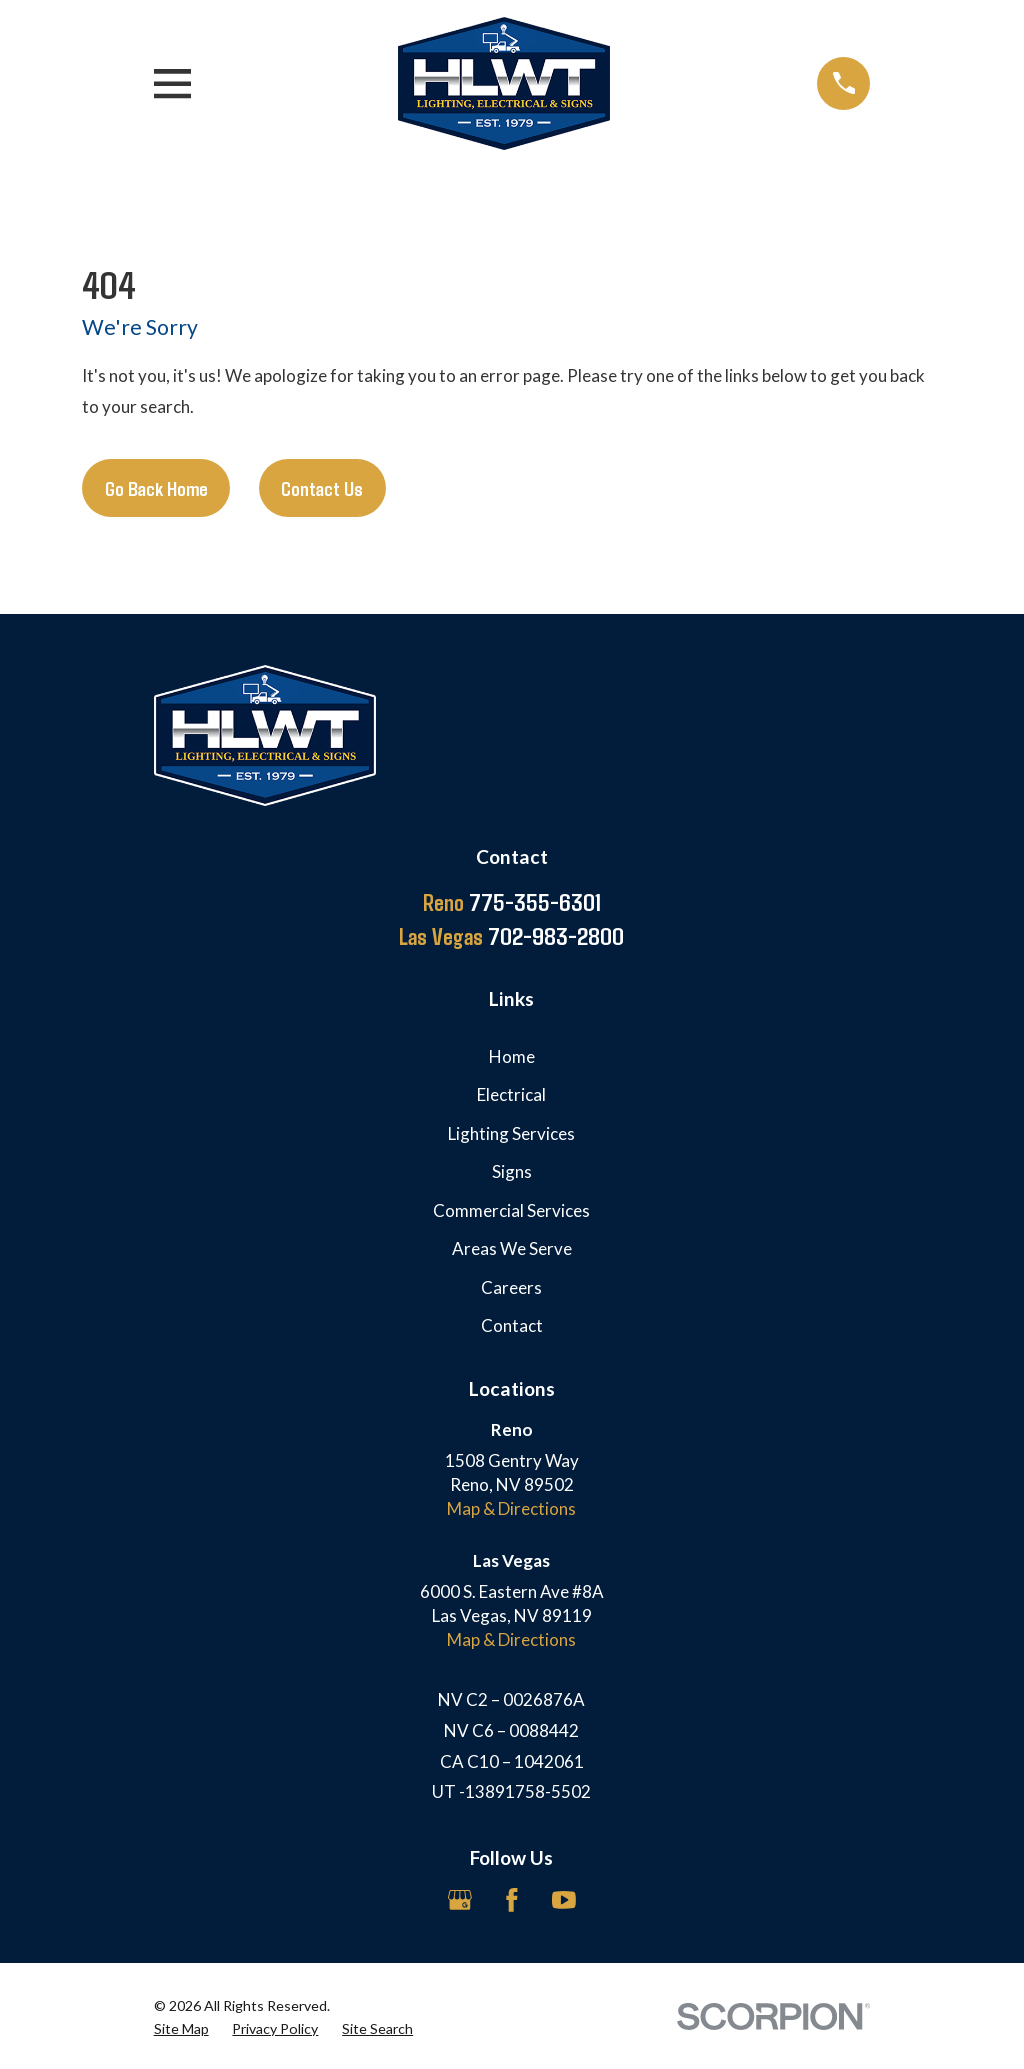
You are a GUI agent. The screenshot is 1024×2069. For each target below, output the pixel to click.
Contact (512, 1325)
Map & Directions (511, 1508)
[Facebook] (512, 1900)
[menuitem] (181, 2029)
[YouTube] (564, 1900)
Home (512, 1056)
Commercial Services (511, 1210)
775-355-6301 (512, 902)
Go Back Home (156, 488)
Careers (511, 1287)
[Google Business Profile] (460, 1900)
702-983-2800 (511, 936)
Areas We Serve (512, 1248)
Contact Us (322, 488)
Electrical (511, 1094)
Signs (512, 1171)
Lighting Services (511, 1133)
